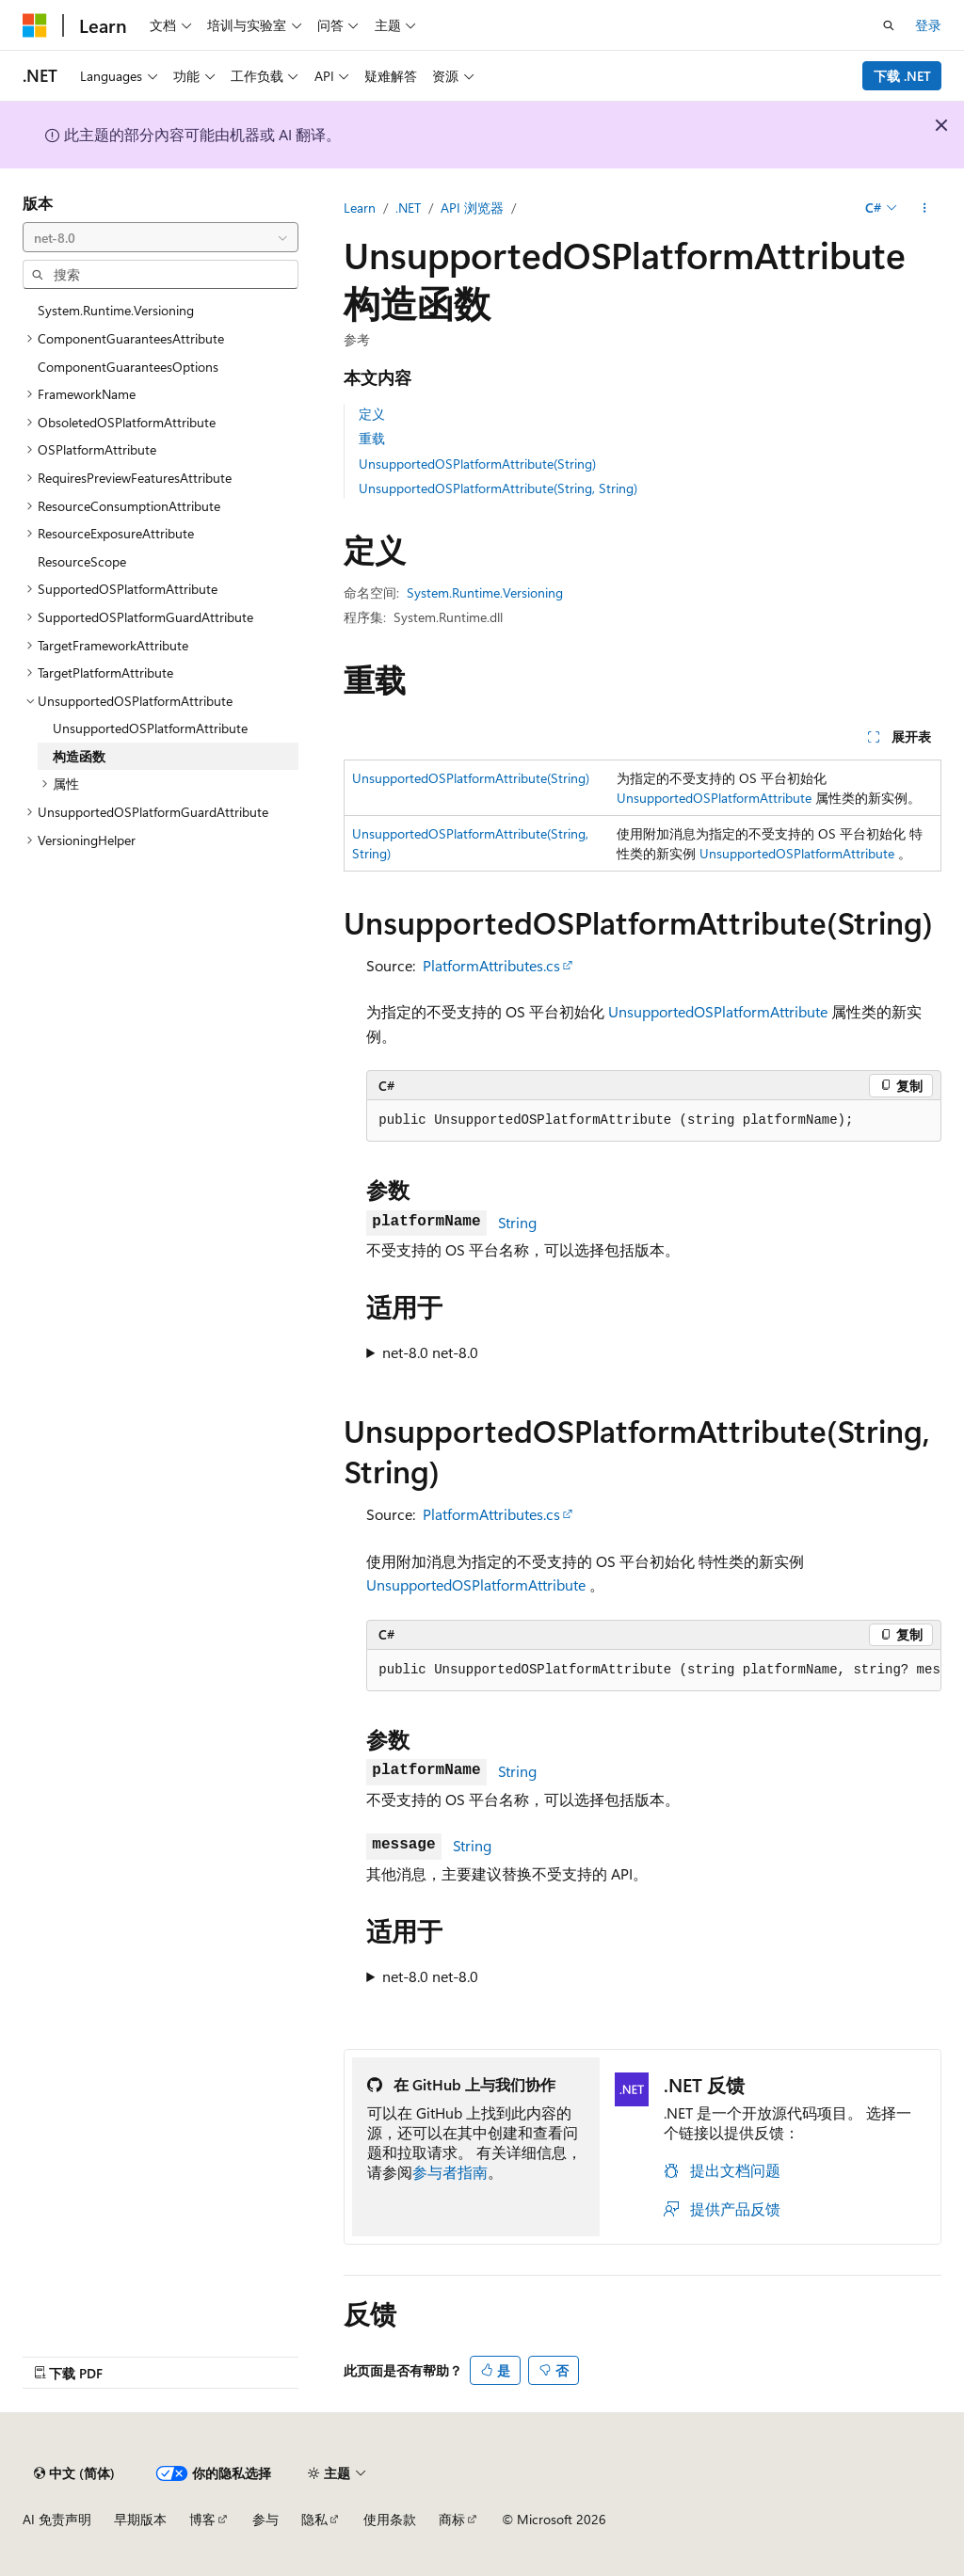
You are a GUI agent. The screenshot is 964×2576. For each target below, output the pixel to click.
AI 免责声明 (57, 2519)
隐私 (314, 2519)
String (517, 1222)
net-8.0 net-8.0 (430, 1352)
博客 (202, 2519)
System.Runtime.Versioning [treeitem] (116, 310)
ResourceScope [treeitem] (82, 561)
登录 (928, 25)
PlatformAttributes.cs (491, 965)
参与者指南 (450, 2172)
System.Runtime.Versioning (485, 592)
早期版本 (140, 2519)
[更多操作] (924, 208)
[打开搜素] (889, 25)
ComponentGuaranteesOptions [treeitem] (128, 367)
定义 (372, 414)
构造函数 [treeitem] (79, 756)
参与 (265, 2519)
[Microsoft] (35, 25)
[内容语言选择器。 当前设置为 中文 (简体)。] (74, 2473)
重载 (372, 438)
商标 (452, 2519)
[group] (653, 1670)
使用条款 (389, 2519)
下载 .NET (902, 76)
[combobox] (160, 237)
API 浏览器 (472, 207)
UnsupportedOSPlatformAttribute (714, 798)
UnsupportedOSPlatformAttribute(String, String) (498, 488)
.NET (408, 207)
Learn (360, 207)
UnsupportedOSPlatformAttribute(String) (477, 463)
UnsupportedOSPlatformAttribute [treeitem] (150, 728)
